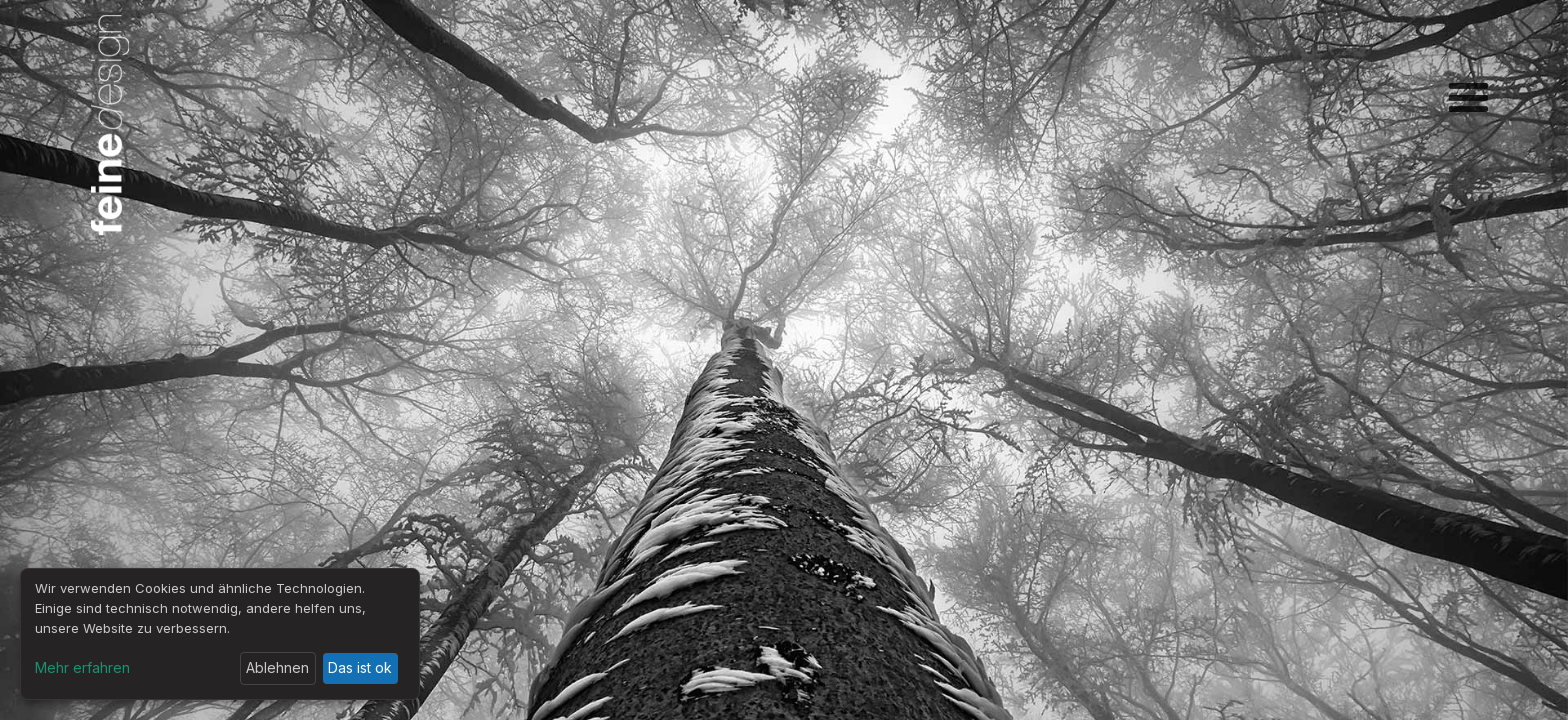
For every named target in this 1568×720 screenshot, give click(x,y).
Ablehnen (277, 667)
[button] (1468, 99)
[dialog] (220, 634)
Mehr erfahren (82, 667)
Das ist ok (360, 667)
